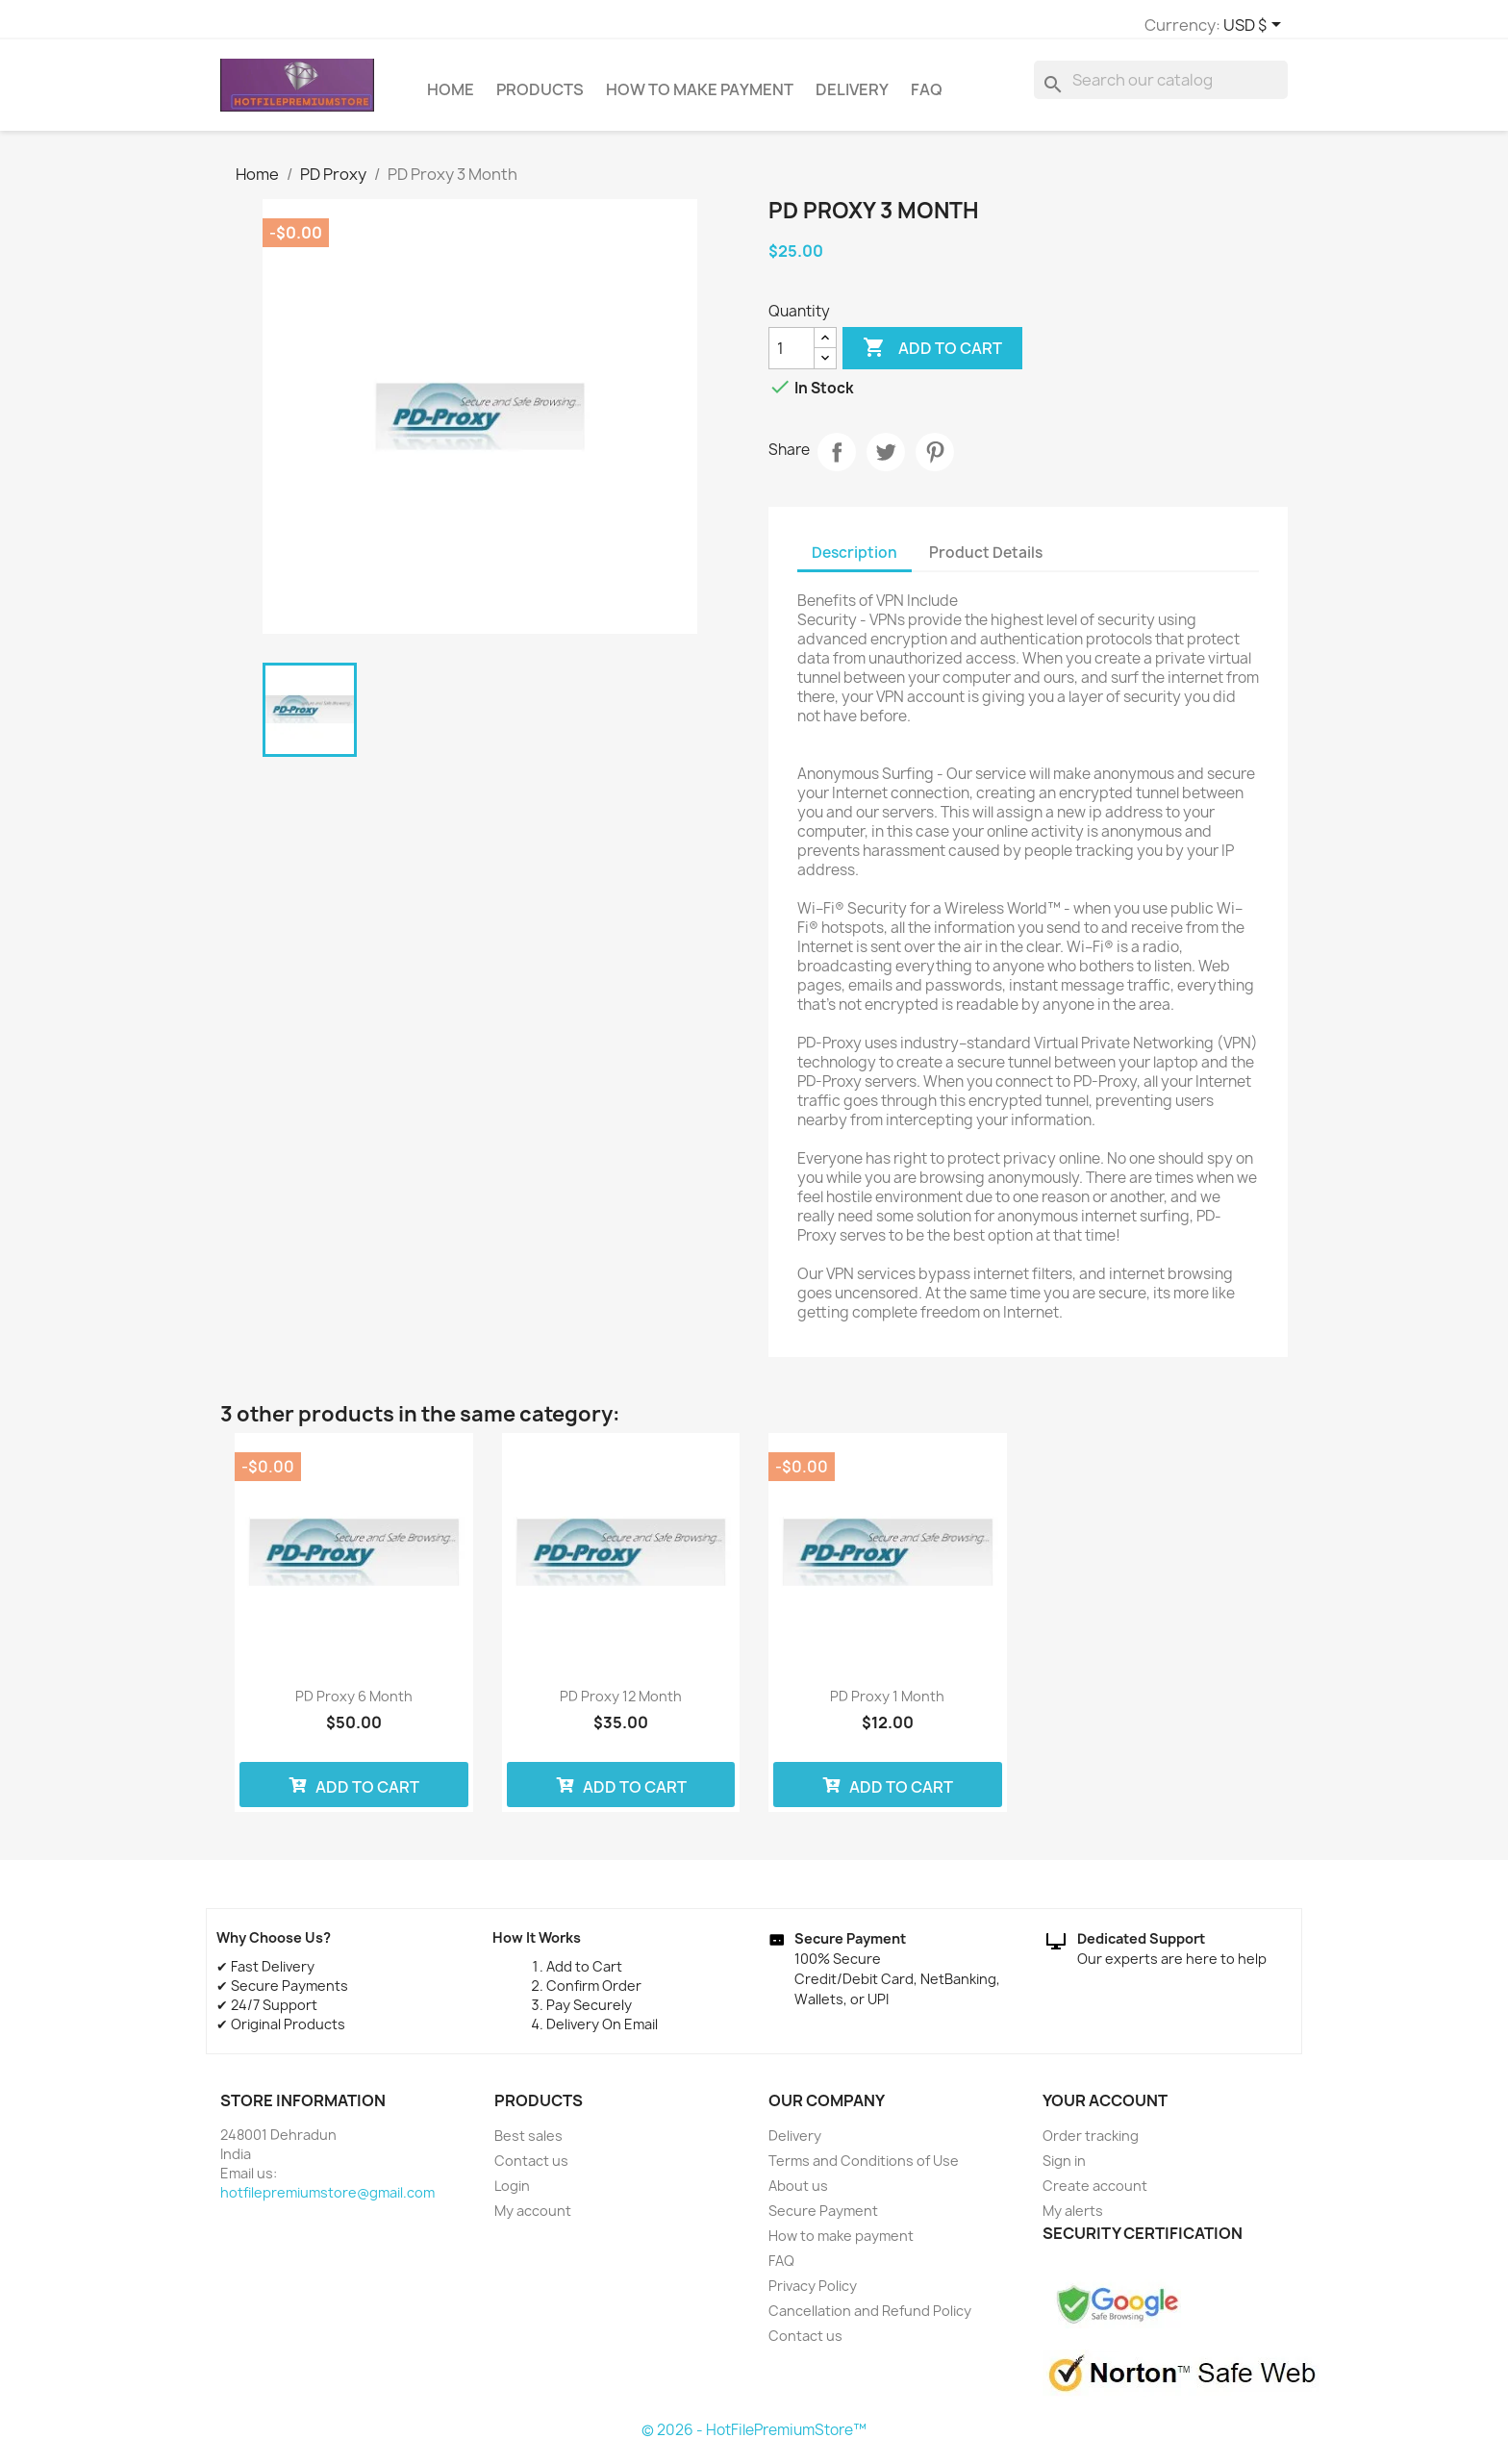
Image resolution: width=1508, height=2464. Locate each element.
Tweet (886, 460)
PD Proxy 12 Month (621, 1705)
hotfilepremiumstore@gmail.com (327, 2201)
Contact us (531, 2169)
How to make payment (699, 98)
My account (532, 2219)
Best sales (528, 2144)
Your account (1105, 2109)
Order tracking (1091, 2144)
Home (450, 98)
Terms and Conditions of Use (863, 2169)
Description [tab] (854, 561)
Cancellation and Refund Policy (869, 2319)
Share (836, 460)
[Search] (1161, 88)
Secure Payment (823, 2219)
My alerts (1073, 2219)
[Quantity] (791, 357)
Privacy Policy (812, 2294)
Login (512, 2194)
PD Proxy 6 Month (354, 1705)
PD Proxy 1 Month (887, 1705)
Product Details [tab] (986, 561)
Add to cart (932, 356)
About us (798, 2194)
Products (540, 98)
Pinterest (935, 460)
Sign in (1064, 2169)
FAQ (926, 98)
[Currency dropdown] (1019, 26)
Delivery (852, 98)
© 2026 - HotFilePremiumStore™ (754, 2438)
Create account (1095, 2194)
